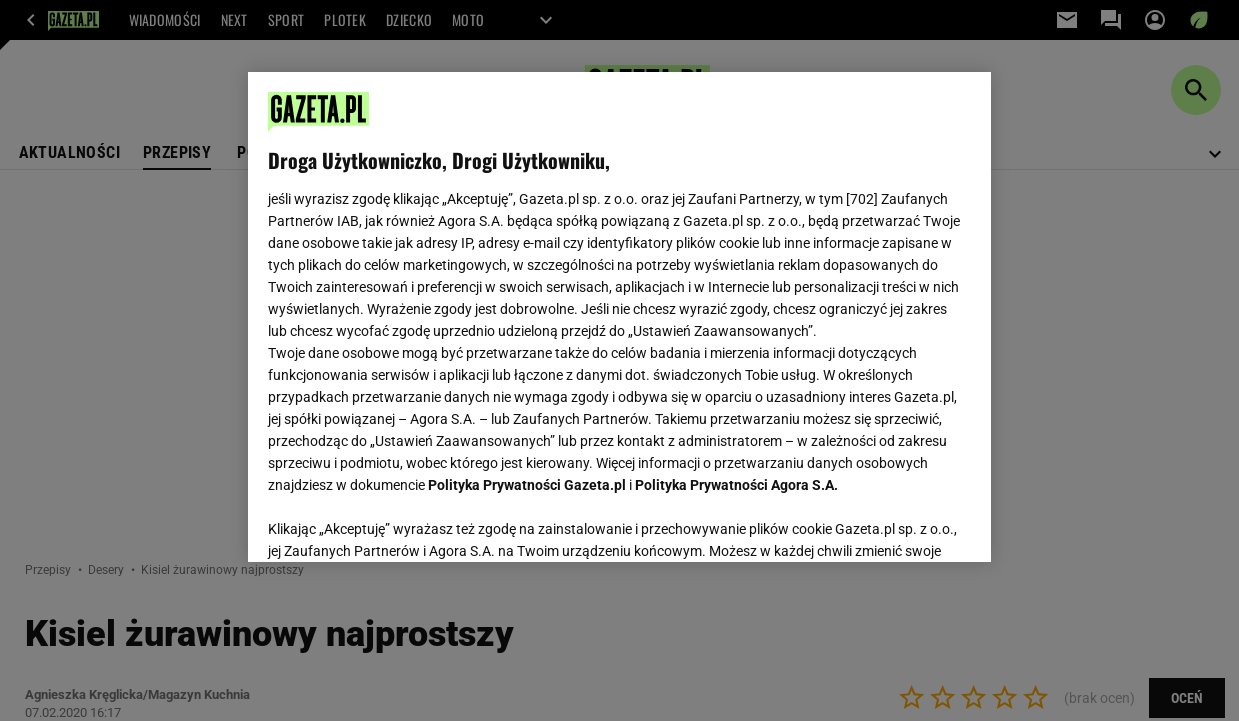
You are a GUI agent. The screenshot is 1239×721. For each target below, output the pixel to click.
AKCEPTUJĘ (903, 523)
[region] (619, 317)
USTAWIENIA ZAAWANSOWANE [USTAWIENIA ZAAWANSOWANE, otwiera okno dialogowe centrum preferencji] (398, 522)
